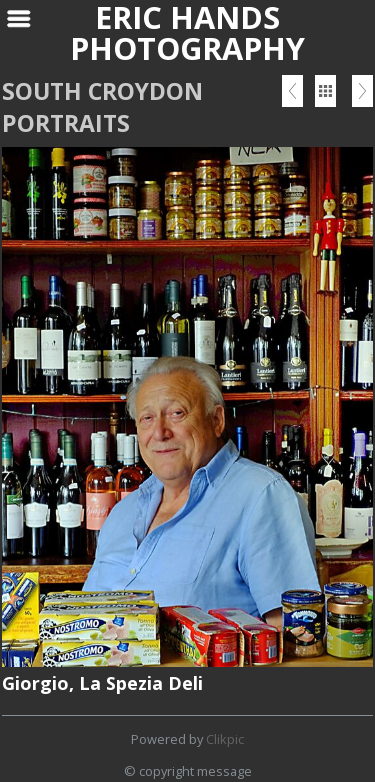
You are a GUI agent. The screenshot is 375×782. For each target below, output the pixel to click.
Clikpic (225, 739)
